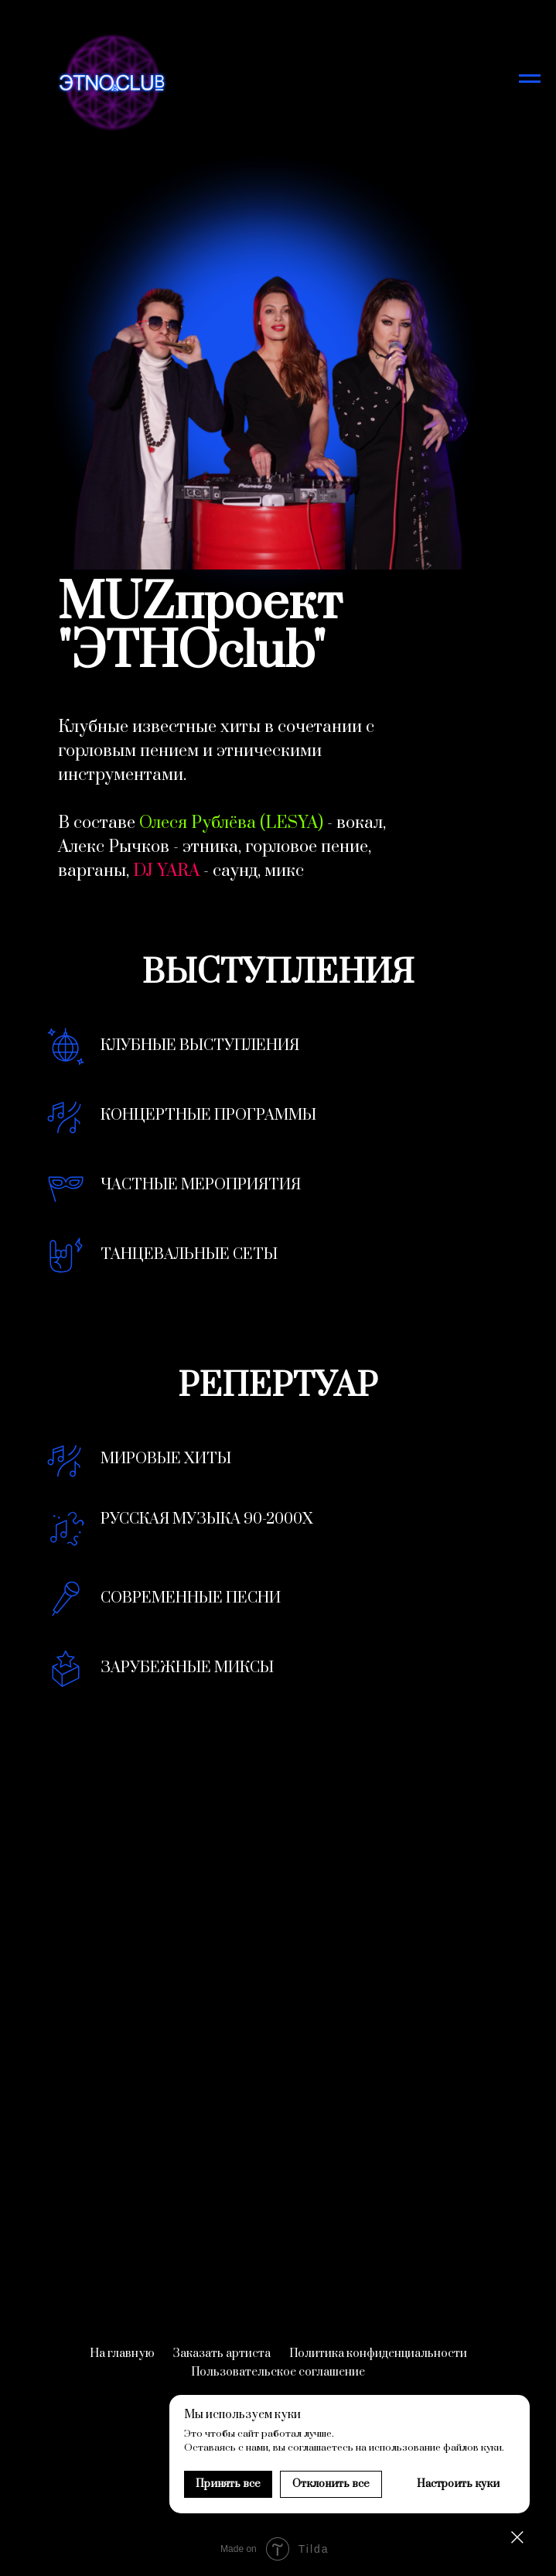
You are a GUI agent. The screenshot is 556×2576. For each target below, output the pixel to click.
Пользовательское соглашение (278, 2372)
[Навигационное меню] (530, 79)
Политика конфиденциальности (378, 2353)
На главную (122, 2353)
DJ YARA (166, 870)
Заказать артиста (222, 2353)
